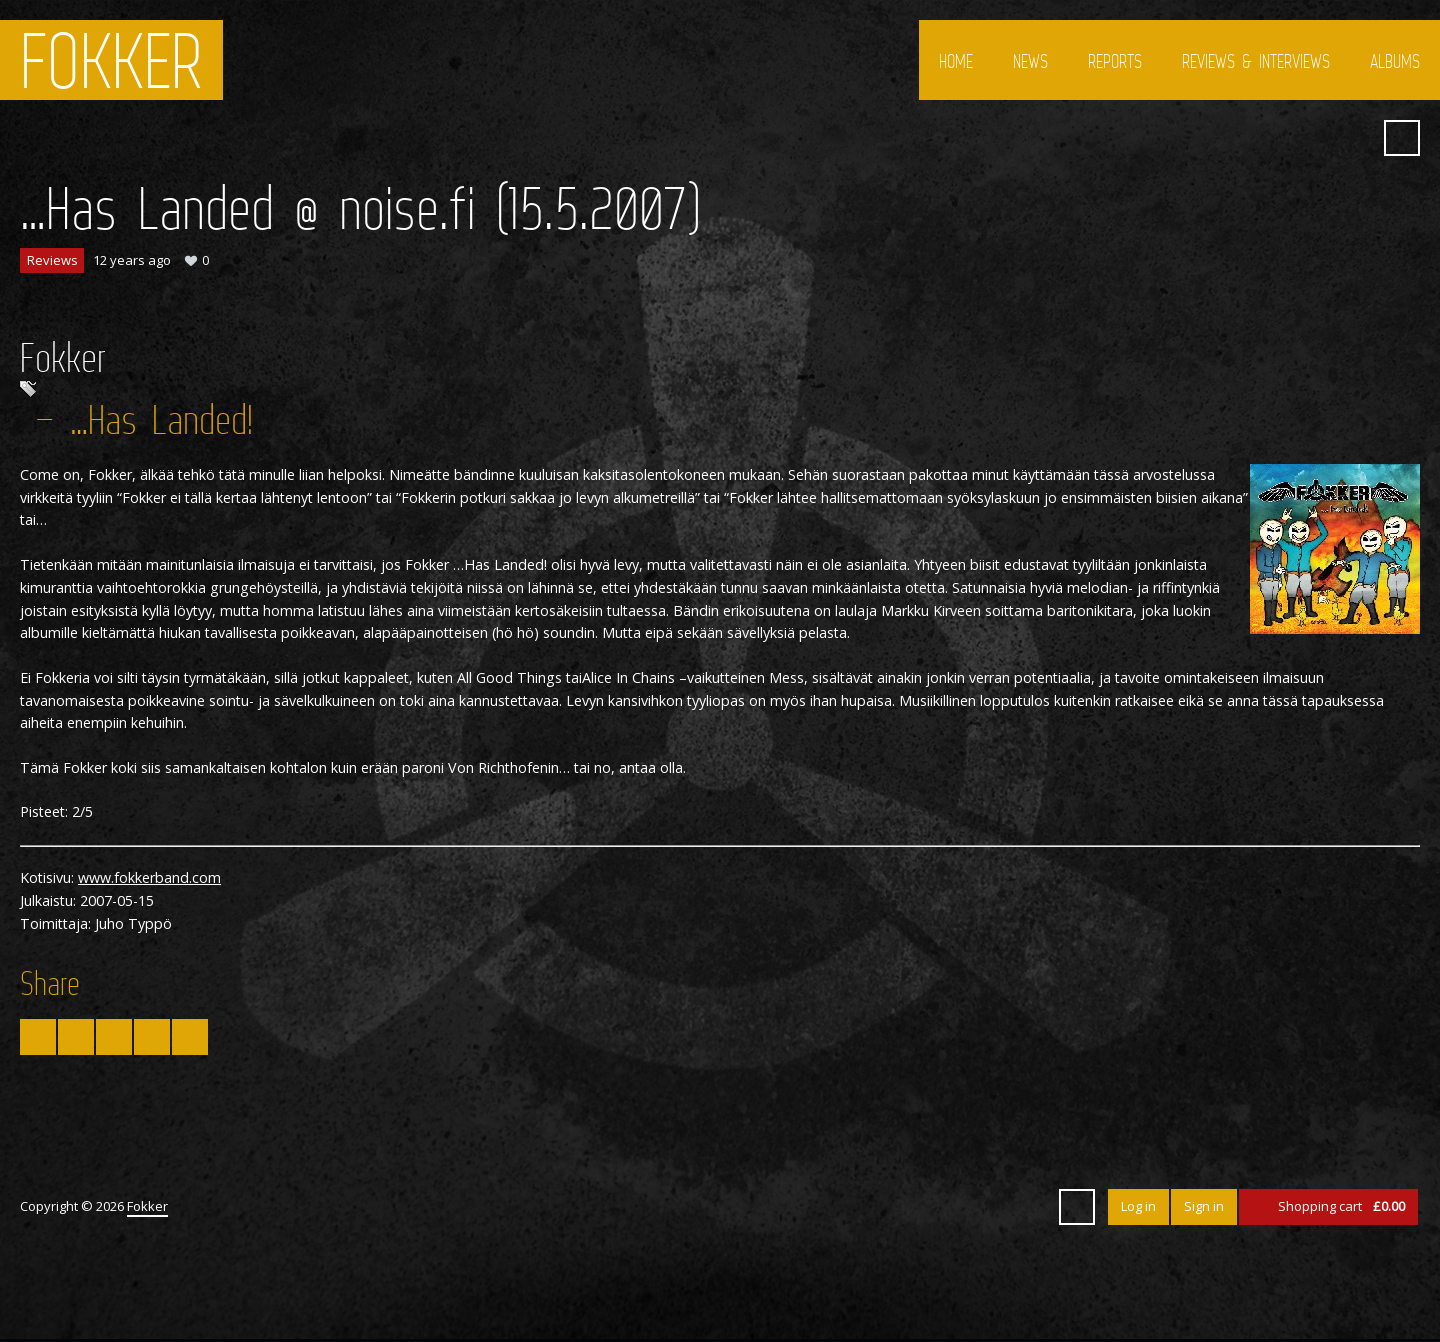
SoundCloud (1353, 138)
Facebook (1281, 138)
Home (956, 61)
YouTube (1317, 138)
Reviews (52, 260)
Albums (1395, 61)
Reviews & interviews (1256, 61)
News (1030, 61)
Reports (1115, 61)
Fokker (111, 60)
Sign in (1204, 1206)
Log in (1138, 1206)
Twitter (1245, 138)
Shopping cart (1341, 1206)
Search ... (1402, 138)
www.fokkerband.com (149, 877)
